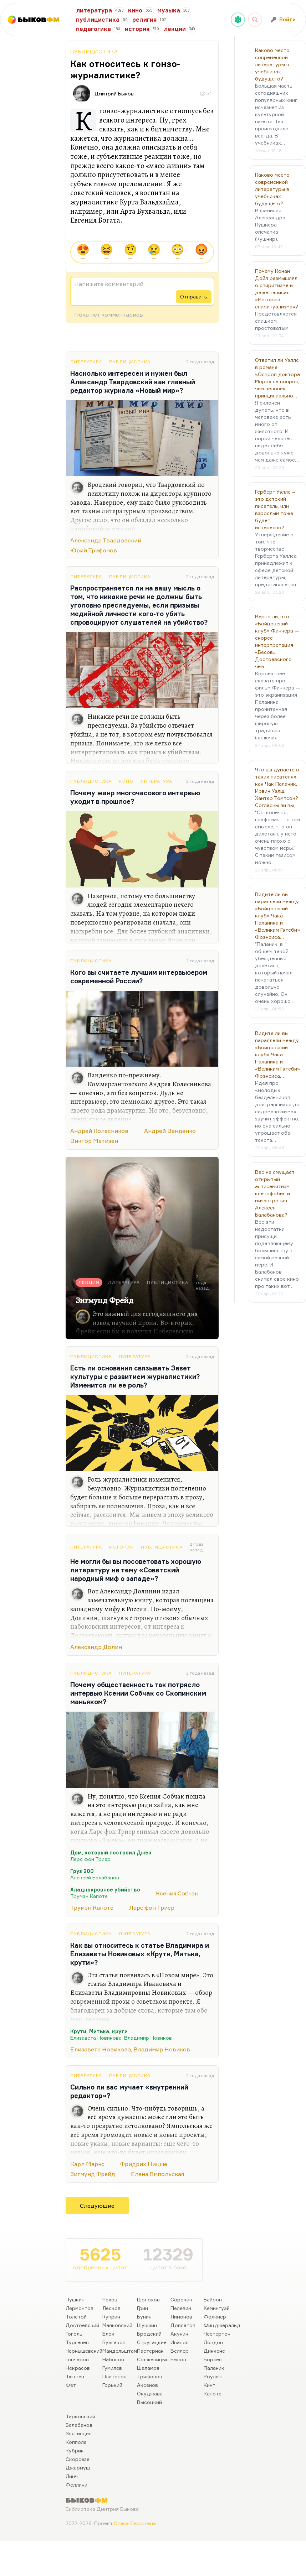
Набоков (113, 2359)
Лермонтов (79, 2308)
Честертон (217, 2334)
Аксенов (147, 2385)
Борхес (213, 2359)
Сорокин (181, 2299)
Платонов (114, 2376)
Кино (126, 781)
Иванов (179, 2342)
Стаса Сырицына (135, 2523)
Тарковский (80, 2416)
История (121, 1547)
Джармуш (78, 2468)
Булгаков (114, 2342)
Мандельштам (119, 2351)
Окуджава (150, 2393)
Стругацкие (152, 2342)
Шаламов (148, 2368)
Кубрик (75, 2450)
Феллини (76, 2485)
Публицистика (94, 51)
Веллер (179, 2351)
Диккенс (214, 2351)
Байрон (213, 2299)
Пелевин (180, 2308)
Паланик (214, 2368)
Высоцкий (149, 2402)
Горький (112, 2385)
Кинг (209, 2385)
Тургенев (77, 2342)
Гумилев (112, 2368)
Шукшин (147, 2325)
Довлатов (182, 2325)
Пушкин (75, 2299)
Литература (86, 361)
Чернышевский (84, 2351)
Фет (71, 2385)
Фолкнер (215, 2317)
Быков (178, 2359)
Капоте (212, 2393)
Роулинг (214, 2376)
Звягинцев (79, 2433)
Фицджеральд (222, 2325)
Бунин (144, 2317)
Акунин (179, 2334)
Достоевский (82, 2325)
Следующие (97, 2205)
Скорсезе (78, 2459)
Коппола (76, 2442)
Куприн (111, 2317)
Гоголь (74, 2334)
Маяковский (117, 2325)
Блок (108, 2334)
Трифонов (149, 2376)
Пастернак (150, 2351)
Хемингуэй (217, 2308)
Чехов (109, 2299)
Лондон (213, 2342)
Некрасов (78, 2368)
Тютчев (75, 2376)
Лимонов (181, 2317)
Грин (142, 2308)
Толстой (76, 2317)
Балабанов (79, 2425)
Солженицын (153, 2359)
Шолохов (148, 2299)
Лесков (111, 2308)
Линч (72, 2476)
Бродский (149, 2334)
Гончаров (77, 2359)
